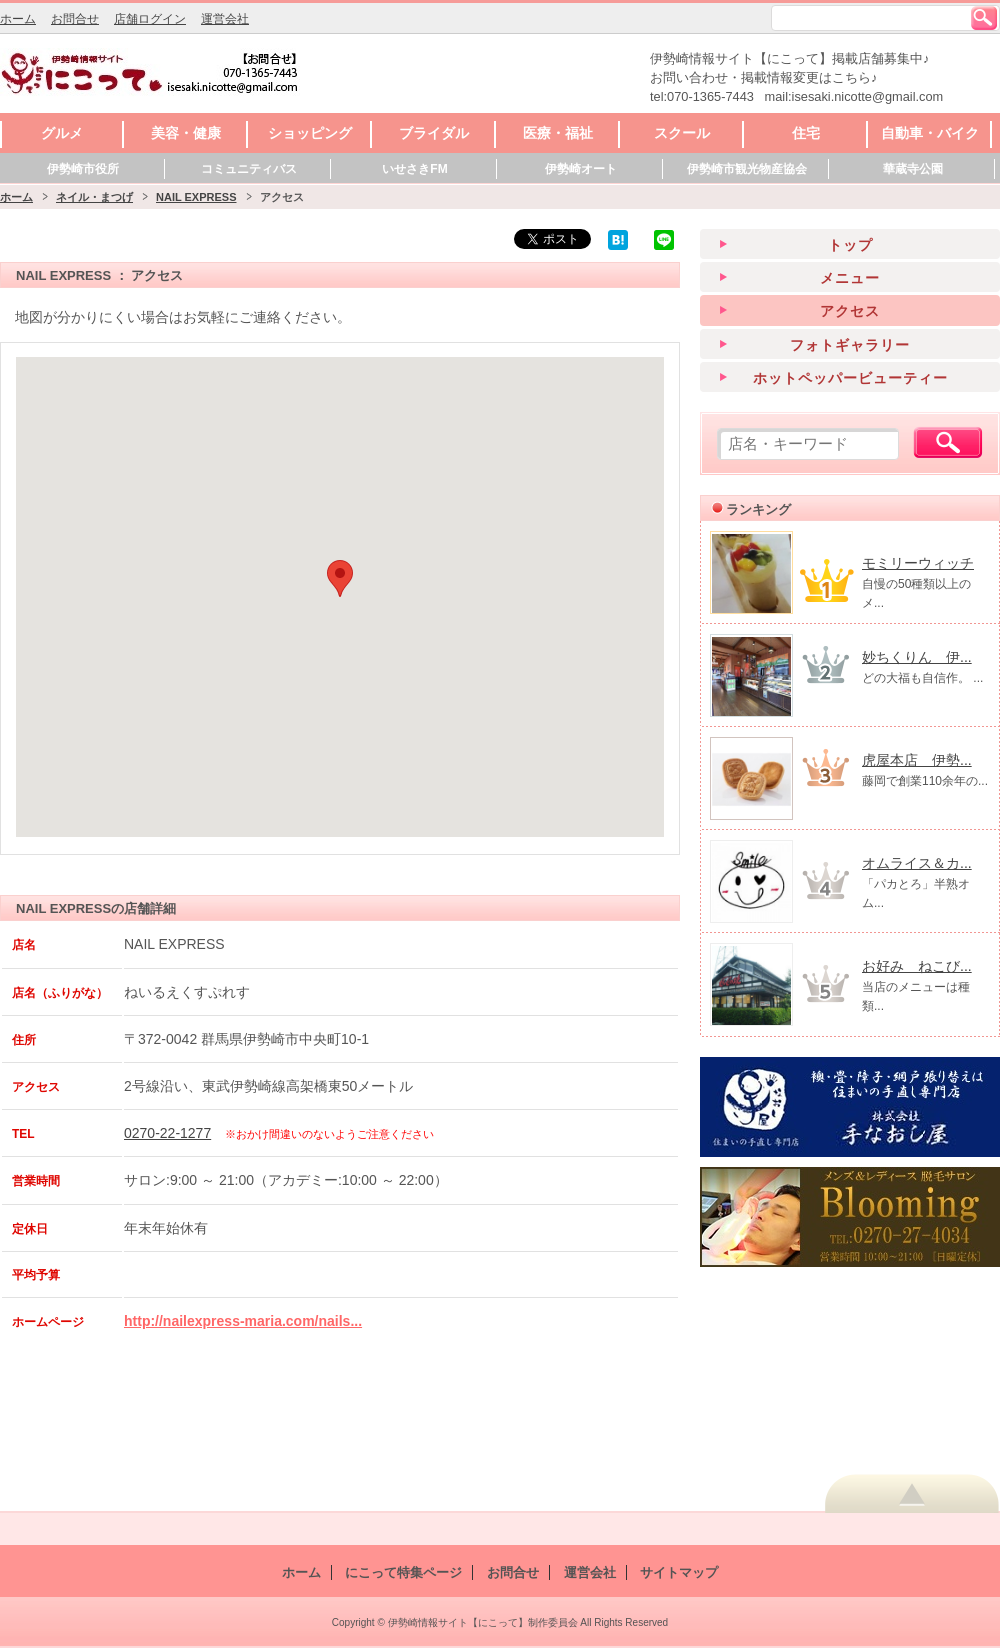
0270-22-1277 (167, 1133)
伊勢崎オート (581, 169)
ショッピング (310, 133)
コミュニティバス (249, 169)
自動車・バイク (930, 133)
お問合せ (75, 19)
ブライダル (434, 133)
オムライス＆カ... (917, 863)
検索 (984, 18)
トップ (850, 245)
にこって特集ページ (403, 1572)
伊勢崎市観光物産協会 (747, 169)
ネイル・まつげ (94, 197)
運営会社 (225, 19)
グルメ (62, 133)
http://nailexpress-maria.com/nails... (243, 1321)
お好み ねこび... (917, 966)
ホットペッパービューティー (850, 378)
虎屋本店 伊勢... (917, 760)
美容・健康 (186, 133)
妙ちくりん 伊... (917, 657)
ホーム (18, 19)
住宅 (806, 133)
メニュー (850, 278)
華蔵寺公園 (913, 169)
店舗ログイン (150, 19)
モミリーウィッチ (918, 563)
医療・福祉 (558, 133)
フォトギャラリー (850, 345)
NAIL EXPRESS (196, 197)
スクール (682, 133)
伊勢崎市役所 (83, 169)
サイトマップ (679, 1572)
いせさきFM (414, 169)
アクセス (850, 311)
